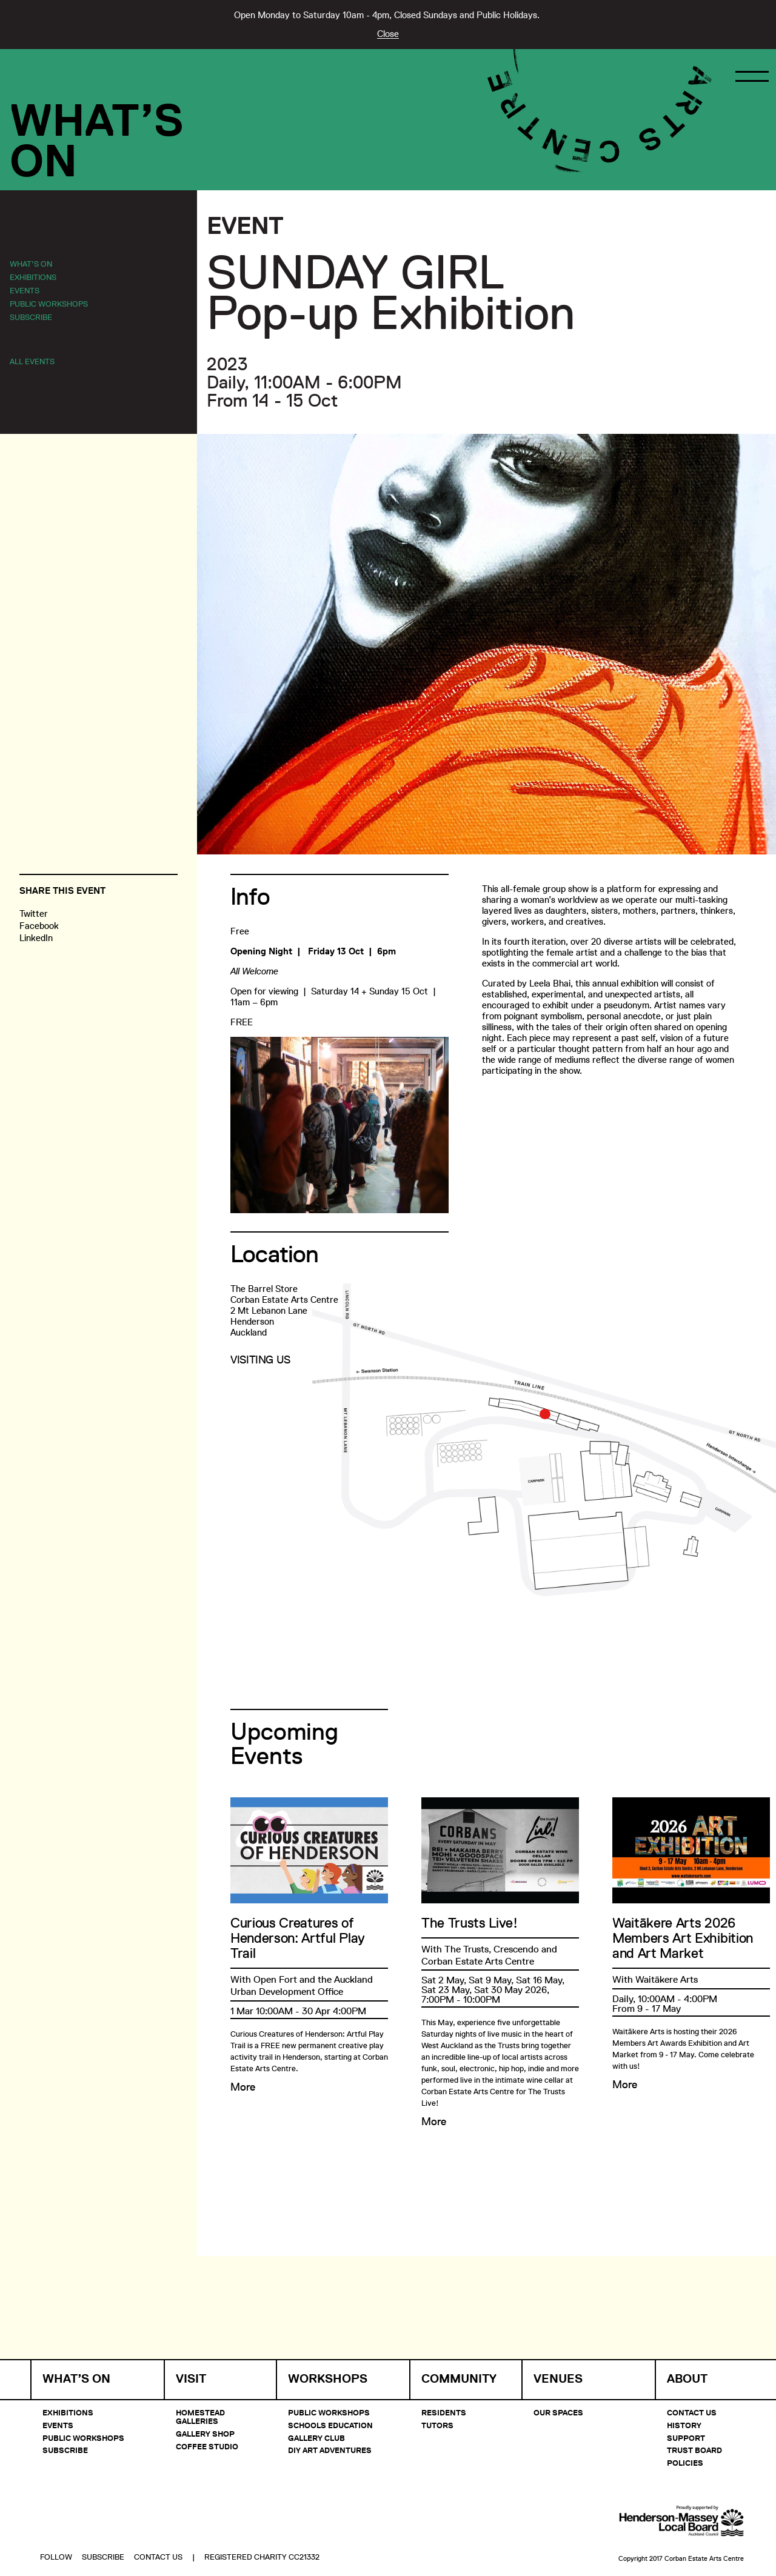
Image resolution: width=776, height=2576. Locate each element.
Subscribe (31, 316)
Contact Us (692, 2412)
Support (686, 2437)
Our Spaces (558, 2412)
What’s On (31, 263)
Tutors (437, 2425)
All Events (32, 361)
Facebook (39, 925)
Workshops (327, 2379)
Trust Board (694, 2450)
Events (24, 290)
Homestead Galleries (200, 2416)
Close (388, 33)
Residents (443, 2412)
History (684, 2425)
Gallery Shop (205, 2433)
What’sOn (97, 141)
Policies (685, 2462)
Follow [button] (56, 2525)
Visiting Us (260, 1359)
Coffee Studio (207, 2446)
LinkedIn (36, 938)
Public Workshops (49, 303)
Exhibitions (33, 276)
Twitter (33, 913)
